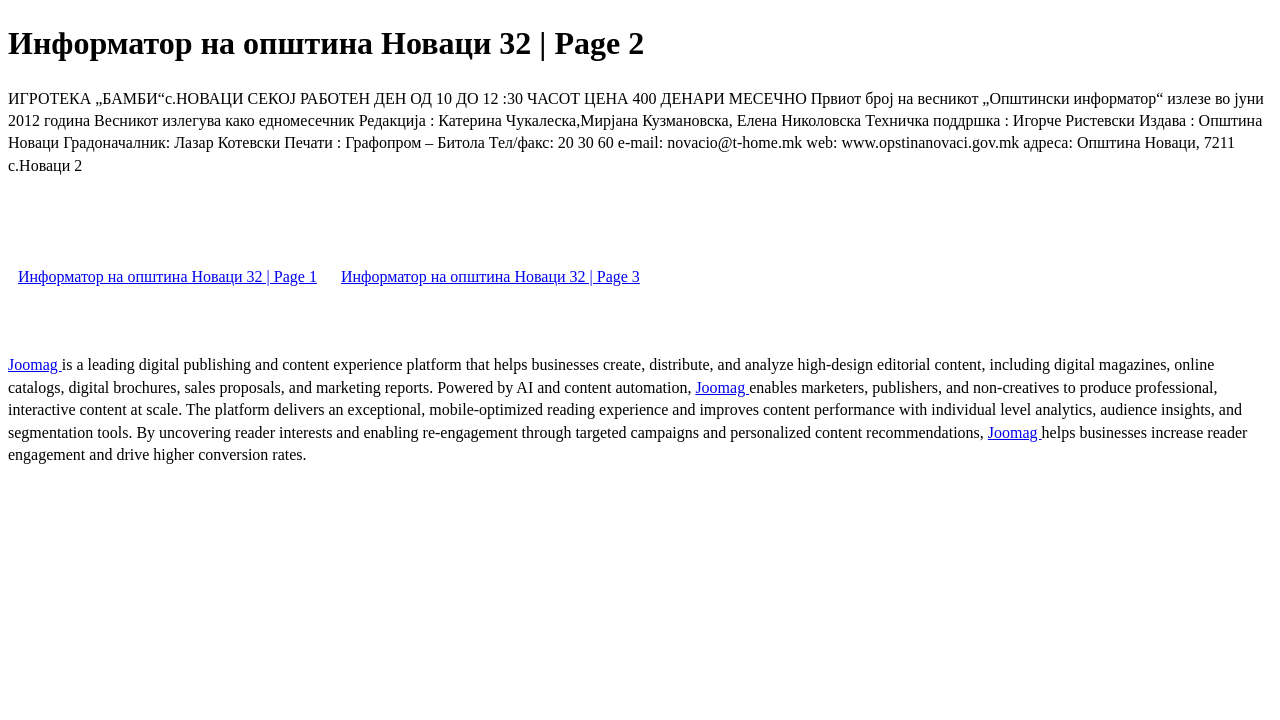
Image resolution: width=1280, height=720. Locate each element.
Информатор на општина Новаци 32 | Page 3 (490, 276)
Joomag (35, 364)
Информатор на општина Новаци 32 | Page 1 (167, 276)
